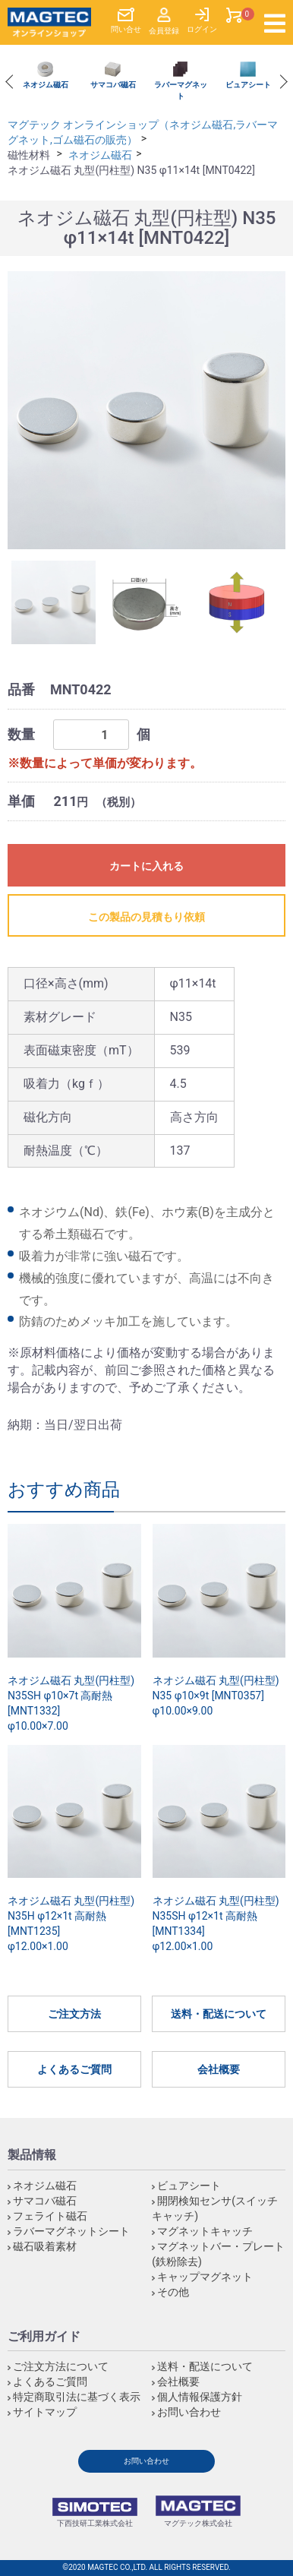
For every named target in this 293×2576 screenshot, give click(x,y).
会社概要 (218, 2069)
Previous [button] (12, 82)
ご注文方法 (74, 2014)
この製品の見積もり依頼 (146, 917)
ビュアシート (189, 2185)
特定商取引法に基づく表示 (76, 2397)
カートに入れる (146, 866)
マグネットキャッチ (205, 2231)
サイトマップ (45, 2412)
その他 (173, 2292)
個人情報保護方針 (199, 2397)
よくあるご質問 (74, 2069)
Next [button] (280, 82)
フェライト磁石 (50, 2216)
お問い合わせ (189, 2412)
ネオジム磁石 (100, 155)
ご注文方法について (61, 2366)
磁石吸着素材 (45, 2246)
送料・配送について (218, 2014)
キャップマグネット (205, 2277)
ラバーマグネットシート (71, 2231)
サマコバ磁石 (45, 2201)
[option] (45, 76)
